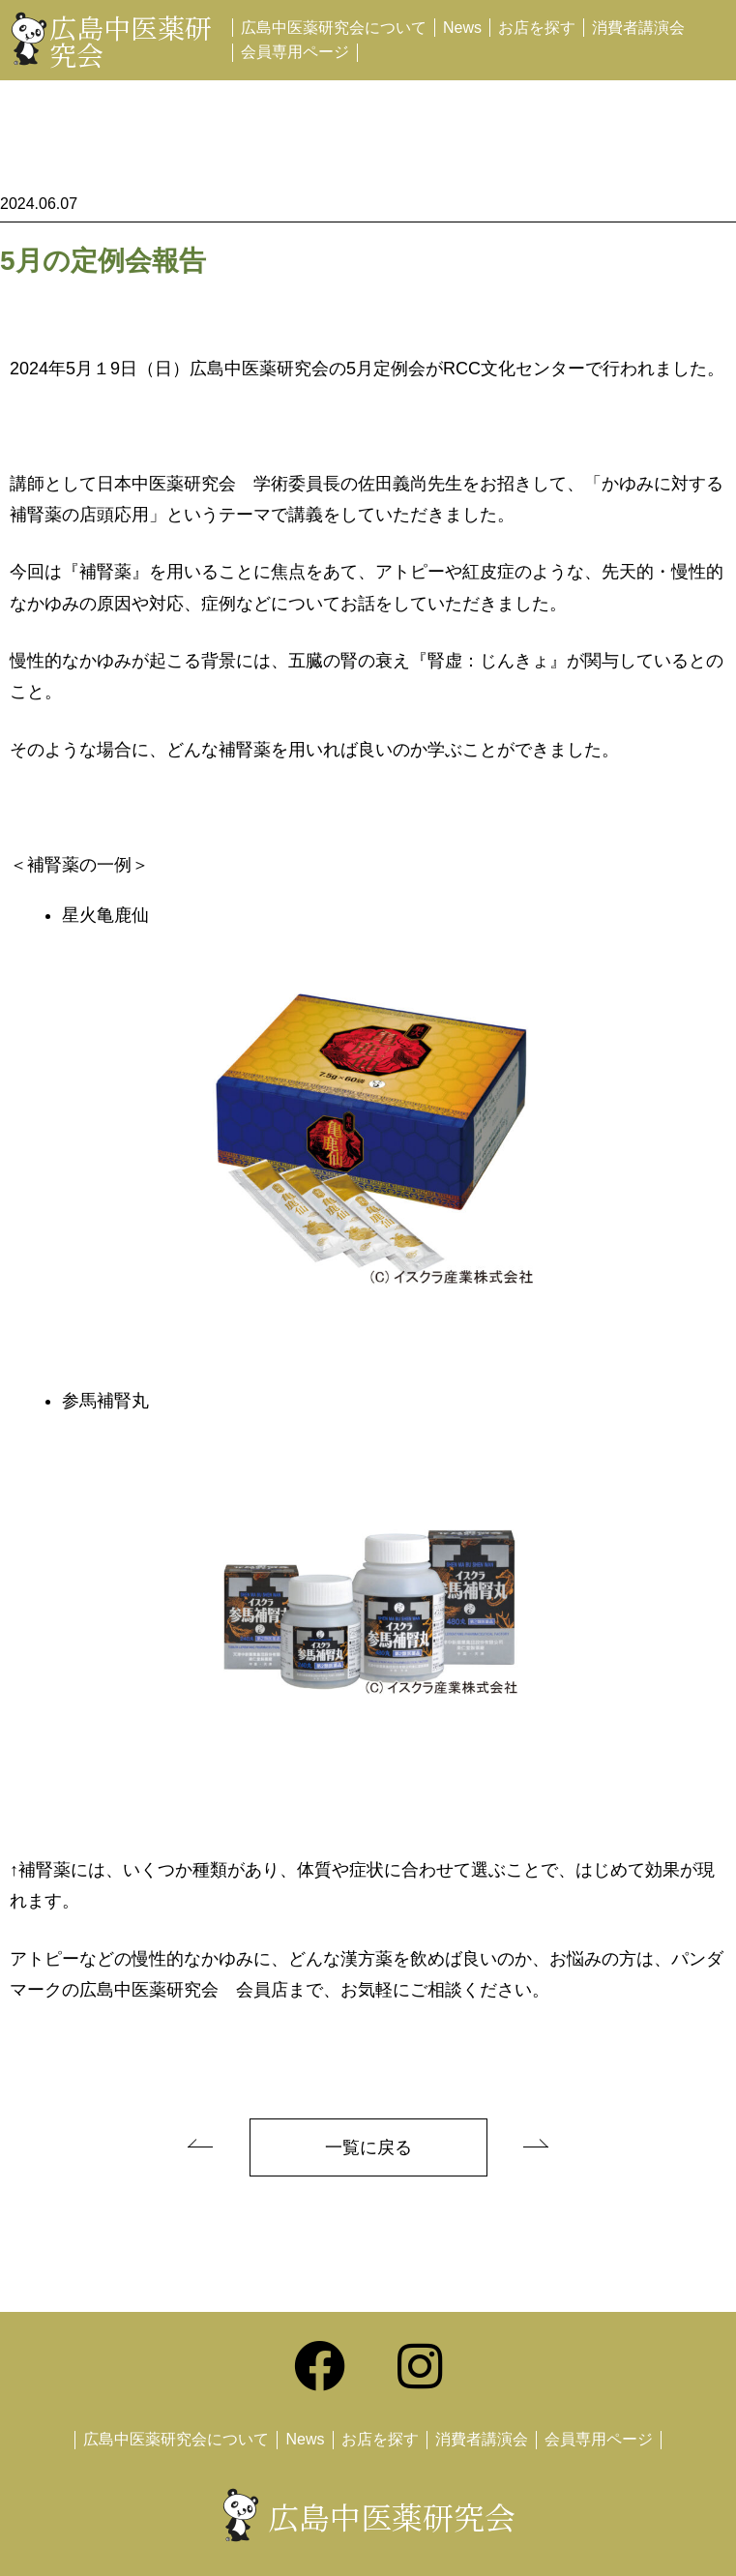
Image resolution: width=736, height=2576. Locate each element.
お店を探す (536, 28)
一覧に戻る (368, 2147)
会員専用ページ (295, 52)
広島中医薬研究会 (130, 41)
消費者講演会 (638, 28)
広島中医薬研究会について (334, 28)
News (462, 28)
